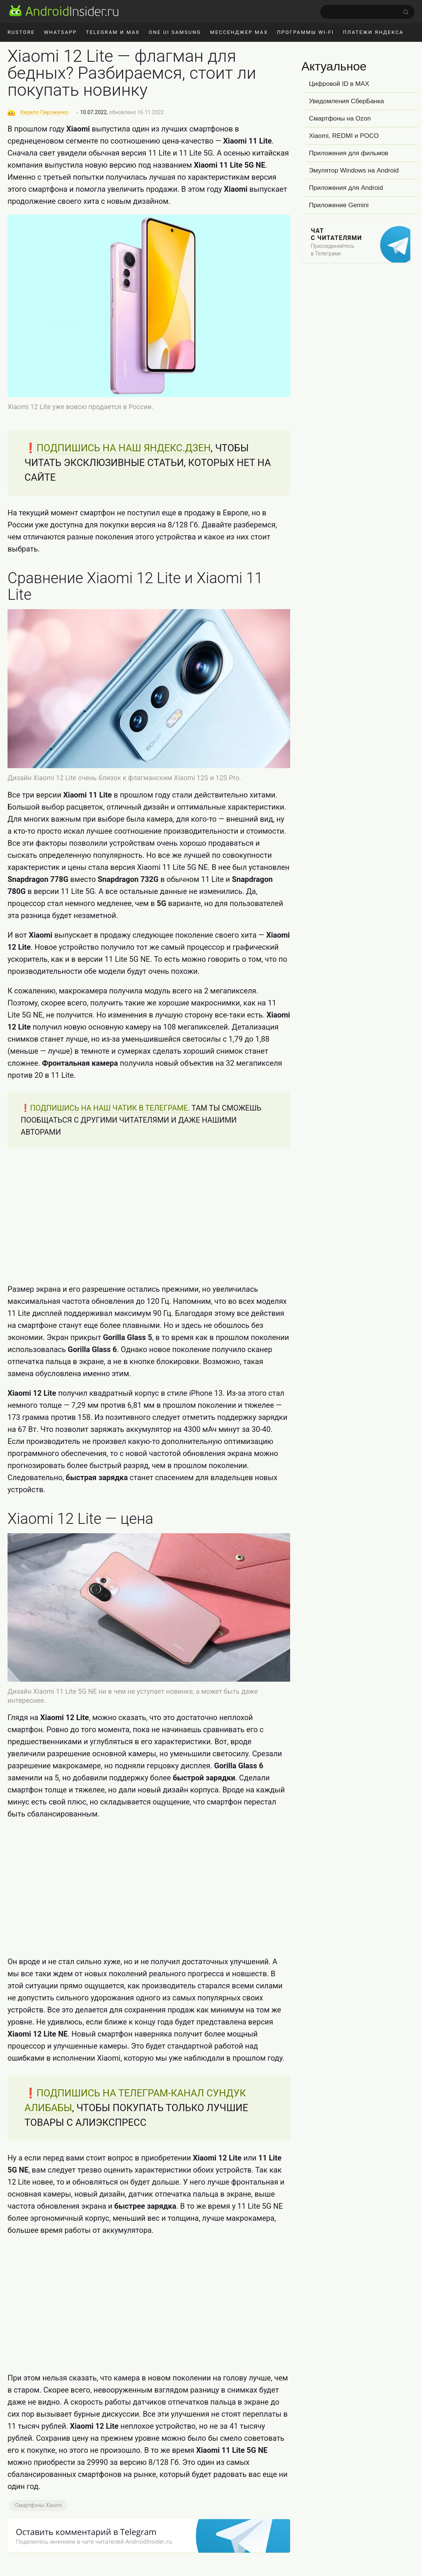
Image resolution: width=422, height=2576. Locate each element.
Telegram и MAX (113, 32)
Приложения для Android (346, 187)
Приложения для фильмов (348, 153)
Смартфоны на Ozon (340, 118)
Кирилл (44, 112)
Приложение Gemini (338, 205)
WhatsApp (60, 32)
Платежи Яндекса (373, 32)
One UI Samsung (175, 32)
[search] (367, 12)
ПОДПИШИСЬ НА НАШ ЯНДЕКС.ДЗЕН (124, 448)
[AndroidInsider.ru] (64, 10)
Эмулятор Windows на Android (354, 170)
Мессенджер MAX (239, 32)
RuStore (21, 32)
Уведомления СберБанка (346, 101)
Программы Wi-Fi (305, 32)
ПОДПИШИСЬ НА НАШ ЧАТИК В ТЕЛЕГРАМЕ (109, 1107)
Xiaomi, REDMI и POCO (344, 135)
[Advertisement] (149, 1215)
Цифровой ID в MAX (339, 83)
